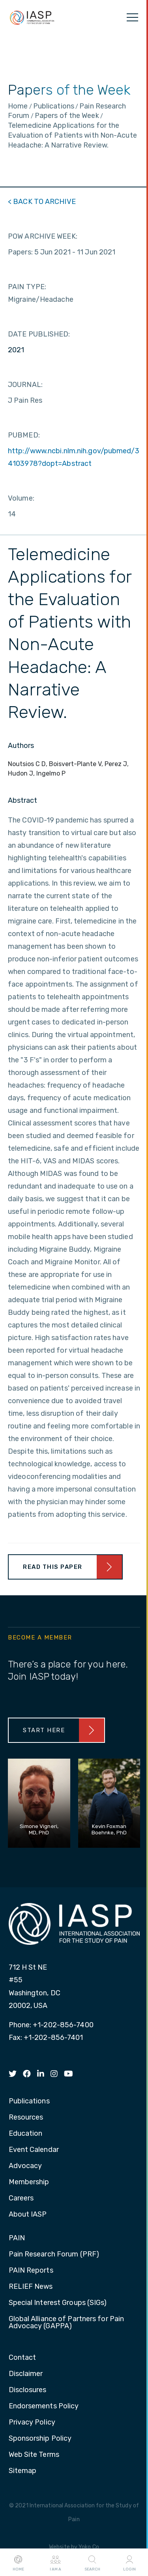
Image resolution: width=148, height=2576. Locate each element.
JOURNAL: (25, 384)
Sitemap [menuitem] (23, 2471)
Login (129, 2563)
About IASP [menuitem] (28, 2215)
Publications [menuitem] (29, 2101)
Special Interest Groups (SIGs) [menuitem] (58, 2303)
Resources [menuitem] (26, 2118)
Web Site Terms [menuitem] (34, 2455)
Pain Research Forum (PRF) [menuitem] (54, 2254)
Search (92, 2563)
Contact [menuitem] (22, 2358)
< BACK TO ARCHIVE (42, 201)
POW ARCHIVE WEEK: (42, 236)
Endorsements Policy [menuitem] (44, 2406)
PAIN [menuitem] (17, 2238)
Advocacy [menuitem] (25, 2166)
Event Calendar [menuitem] (34, 2150)
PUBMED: (24, 435)
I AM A (55, 2563)
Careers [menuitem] (21, 2198)
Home (18, 2563)
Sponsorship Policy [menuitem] (40, 2439)
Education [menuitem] (26, 2134)
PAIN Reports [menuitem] (31, 2271)
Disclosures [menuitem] (28, 2390)
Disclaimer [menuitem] (26, 2374)
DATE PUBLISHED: (39, 334)
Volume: (21, 498)
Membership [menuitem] (29, 2182)
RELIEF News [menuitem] (31, 2287)
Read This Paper (52, 1566)
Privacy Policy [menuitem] (32, 2422)
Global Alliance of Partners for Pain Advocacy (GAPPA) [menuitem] (66, 2322)
